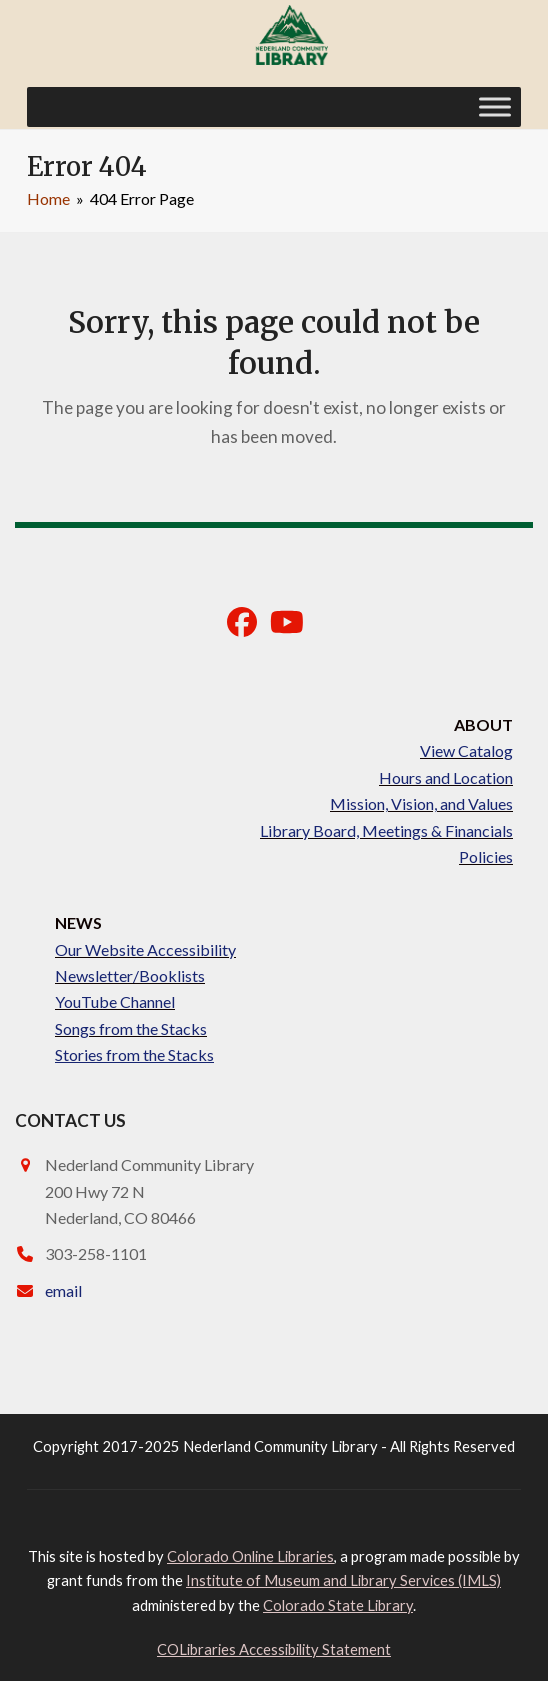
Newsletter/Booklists (130, 975)
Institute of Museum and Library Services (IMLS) (343, 1580)
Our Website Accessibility (145, 949)
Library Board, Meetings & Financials (386, 830)
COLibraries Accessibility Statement (274, 1649)
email (63, 1290)
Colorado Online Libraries (250, 1556)
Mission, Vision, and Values (421, 803)
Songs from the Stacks (131, 1028)
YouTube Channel (115, 1001)
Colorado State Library (338, 1605)
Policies (486, 856)
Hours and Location (446, 777)
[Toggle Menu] (495, 106)
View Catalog (466, 750)
